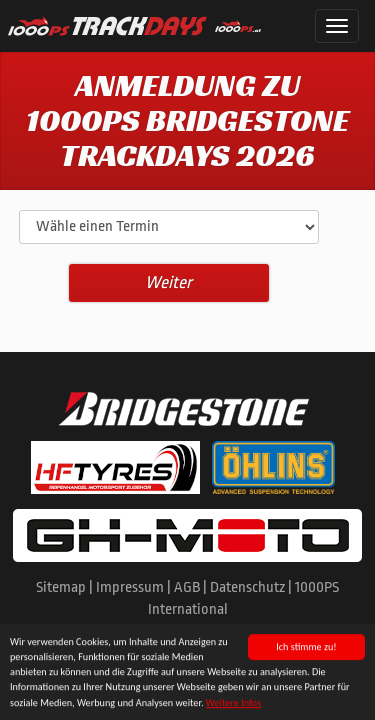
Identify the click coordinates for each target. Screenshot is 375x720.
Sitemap (61, 587)
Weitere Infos (233, 703)
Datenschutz (247, 587)
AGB (187, 587)
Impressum (130, 587)
